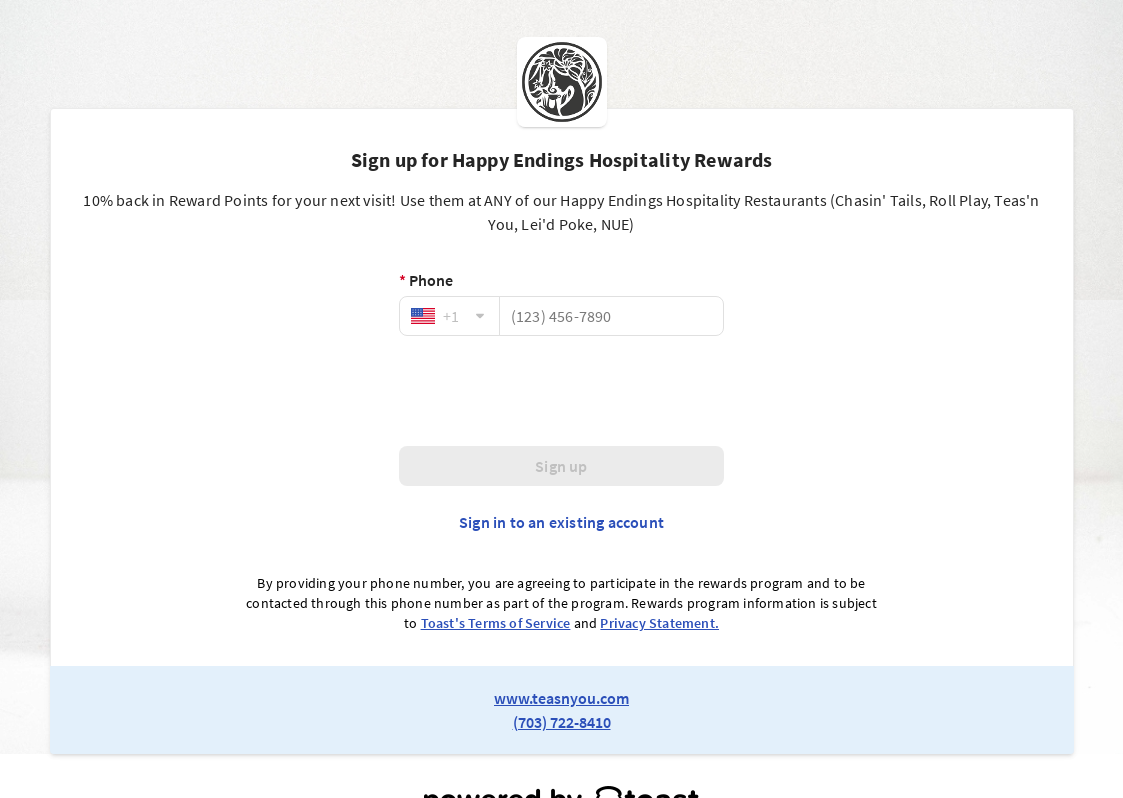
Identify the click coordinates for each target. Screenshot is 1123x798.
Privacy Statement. (659, 623)
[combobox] (449, 316)
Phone (426, 280)
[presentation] (562, 391)
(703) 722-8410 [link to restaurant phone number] (562, 722)
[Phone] (611, 316)
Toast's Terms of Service (496, 623)
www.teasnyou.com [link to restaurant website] (561, 698)
